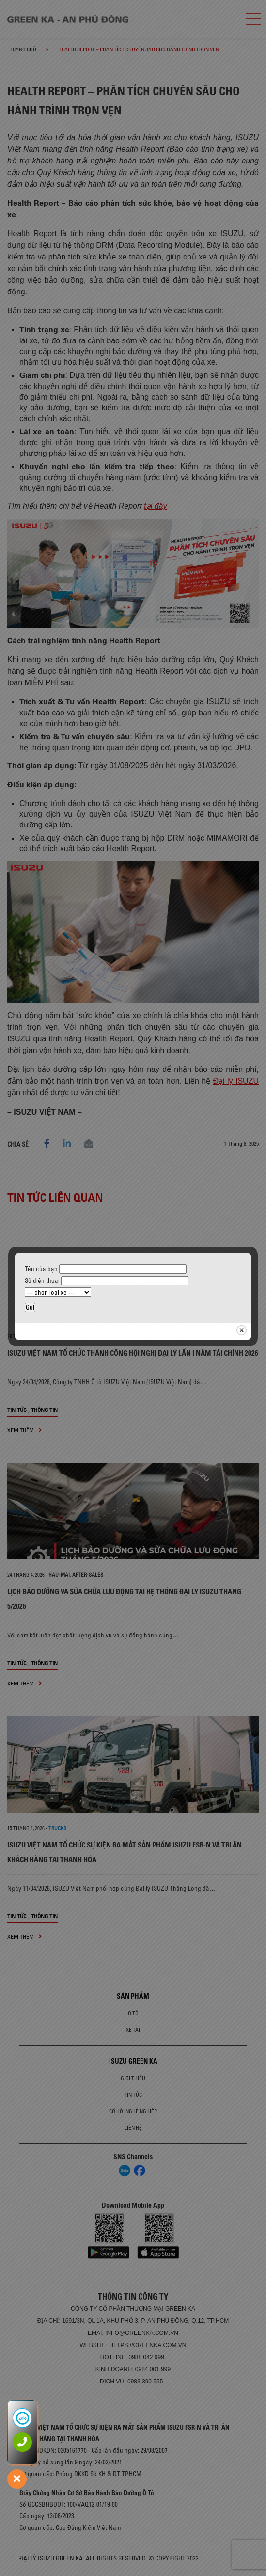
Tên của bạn (106, 1269)
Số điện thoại (106, 1280)
